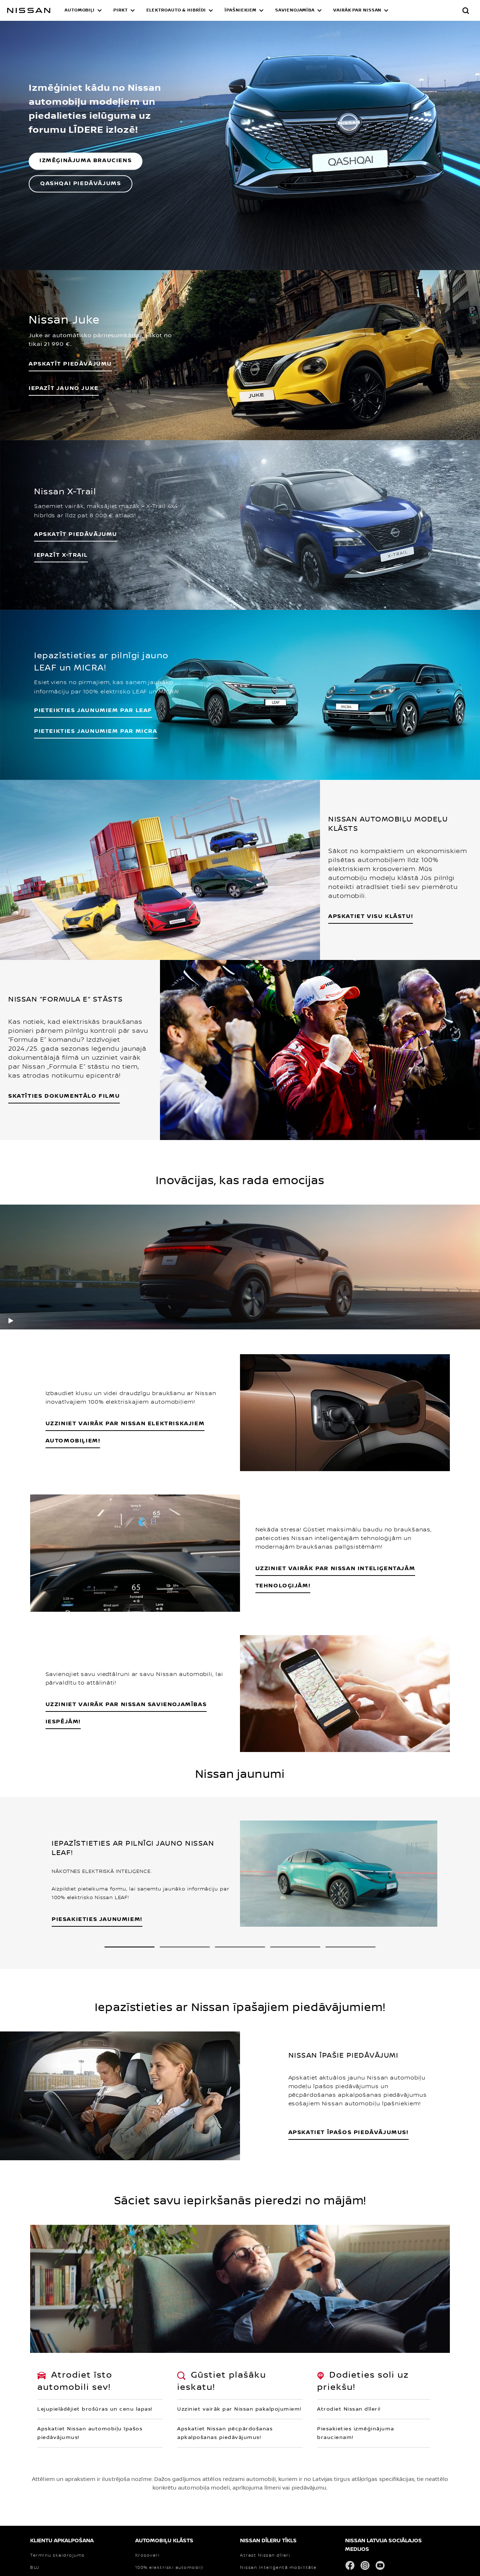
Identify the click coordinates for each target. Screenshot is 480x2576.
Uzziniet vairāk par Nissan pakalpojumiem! (239, 2409)
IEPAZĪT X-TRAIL (61, 555)
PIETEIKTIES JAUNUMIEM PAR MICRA (95, 731)
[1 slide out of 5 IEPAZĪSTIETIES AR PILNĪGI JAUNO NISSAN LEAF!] (129, 1947)
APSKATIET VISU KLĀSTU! (370, 916)
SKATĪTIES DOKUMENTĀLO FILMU (64, 1096)
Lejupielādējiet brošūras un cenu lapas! (95, 2409)
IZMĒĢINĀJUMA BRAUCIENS (85, 160)
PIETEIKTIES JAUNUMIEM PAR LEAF (93, 710)
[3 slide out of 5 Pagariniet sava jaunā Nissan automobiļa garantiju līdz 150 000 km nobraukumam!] (240, 1947)
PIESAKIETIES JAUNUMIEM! (97, 1919)
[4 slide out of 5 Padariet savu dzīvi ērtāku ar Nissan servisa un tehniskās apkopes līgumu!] (295, 1947)
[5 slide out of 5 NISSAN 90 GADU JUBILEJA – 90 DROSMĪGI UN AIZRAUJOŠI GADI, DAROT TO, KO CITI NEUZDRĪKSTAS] (350, 1947)
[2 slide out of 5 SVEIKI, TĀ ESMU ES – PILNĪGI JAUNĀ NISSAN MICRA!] (185, 1947)
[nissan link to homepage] (28, 10)
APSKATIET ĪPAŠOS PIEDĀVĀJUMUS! (348, 2132)
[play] (10, 1320)
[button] (83, 10)
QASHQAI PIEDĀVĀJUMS (80, 183)
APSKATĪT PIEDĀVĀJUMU (75, 534)
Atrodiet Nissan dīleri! (349, 2409)
